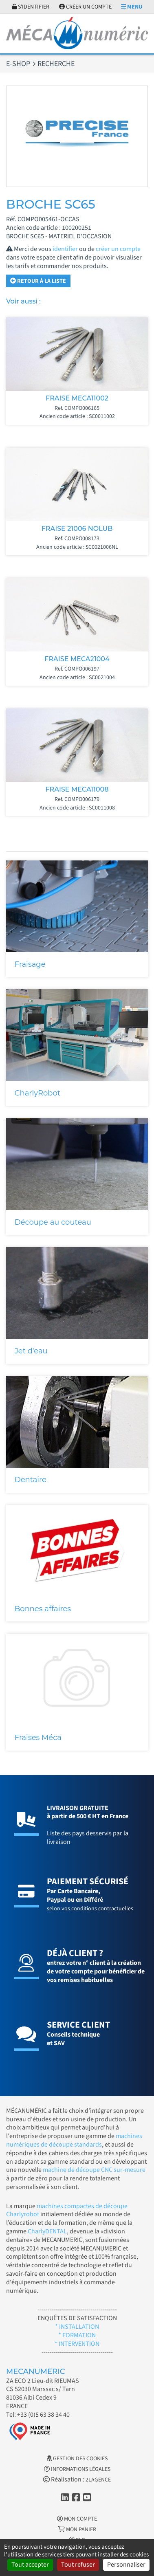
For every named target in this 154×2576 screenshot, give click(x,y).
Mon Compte (77, 2519)
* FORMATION (77, 2335)
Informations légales (77, 2469)
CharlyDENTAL (47, 2231)
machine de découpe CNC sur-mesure (94, 2169)
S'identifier (30, 7)
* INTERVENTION (77, 2343)
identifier (65, 248)
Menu (131, 7)
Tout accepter (30, 2564)
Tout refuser (78, 2564)
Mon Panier (77, 2529)
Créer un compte (85, 7)
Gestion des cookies (77, 2459)
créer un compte (118, 248)
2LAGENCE (98, 2480)
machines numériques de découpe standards (74, 2140)
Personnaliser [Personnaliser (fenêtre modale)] (126, 2564)
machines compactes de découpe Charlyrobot (67, 2210)
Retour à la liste (38, 281)
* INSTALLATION (77, 2326)
